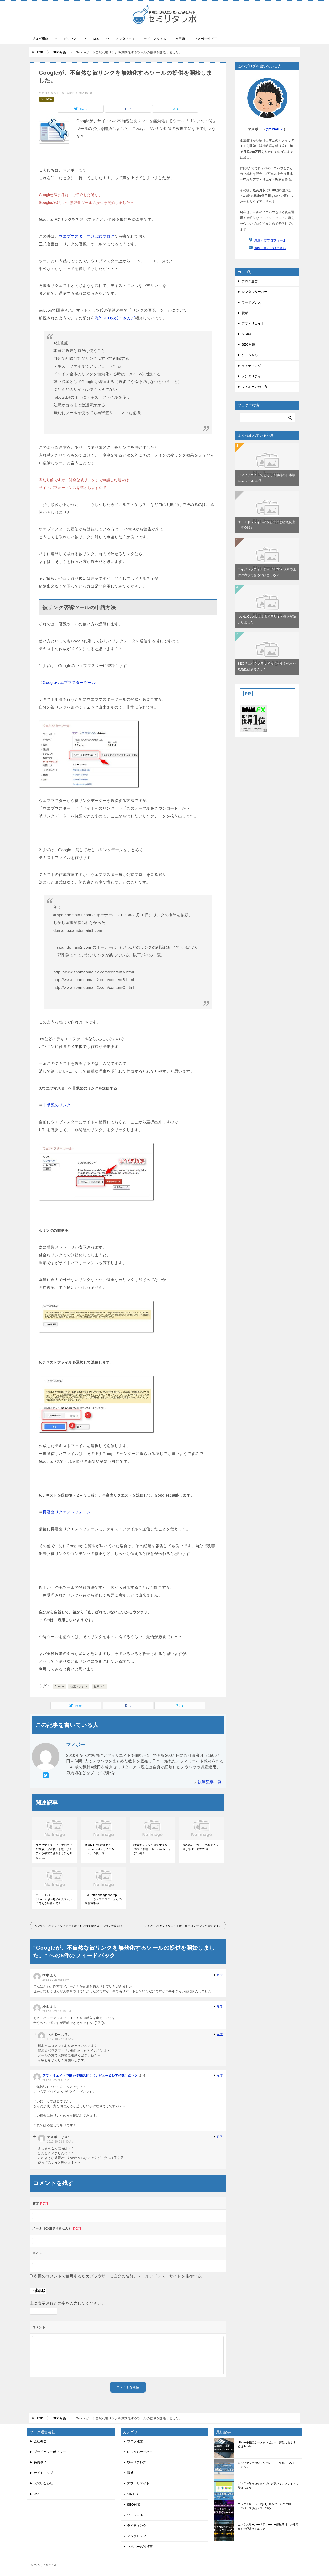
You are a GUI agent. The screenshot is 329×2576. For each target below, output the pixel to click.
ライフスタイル (155, 39)
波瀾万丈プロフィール (270, 240)
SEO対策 (46, 99)
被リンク (99, 1686)
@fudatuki (275, 129)
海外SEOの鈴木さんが (115, 318)
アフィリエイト (253, 323)
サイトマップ (43, 2473)
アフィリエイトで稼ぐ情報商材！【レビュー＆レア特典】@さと (90, 2075)
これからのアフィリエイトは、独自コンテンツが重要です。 (183, 1925)
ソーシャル (250, 355)
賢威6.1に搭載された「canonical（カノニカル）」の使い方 (99, 1849)
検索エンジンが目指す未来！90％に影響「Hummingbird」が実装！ (152, 1849)
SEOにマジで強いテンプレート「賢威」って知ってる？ (267, 2465)
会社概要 (40, 2441)
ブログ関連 (40, 39)
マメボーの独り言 (254, 387)
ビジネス (70, 39)
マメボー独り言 (205, 39)
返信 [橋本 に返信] (220, 1975)
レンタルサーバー (254, 292)
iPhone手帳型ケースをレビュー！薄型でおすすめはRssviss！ (267, 2444)
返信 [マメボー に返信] (220, 2034)
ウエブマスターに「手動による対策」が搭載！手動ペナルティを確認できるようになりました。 (54, 1851)
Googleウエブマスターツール (69, 682)
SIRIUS (247, 334)
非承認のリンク (57, 1105)
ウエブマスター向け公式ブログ (86, 236)
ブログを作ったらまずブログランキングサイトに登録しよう (268, 2485)
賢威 (245, 313)
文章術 (180, 39)
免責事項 (40, 2462)
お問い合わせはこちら (270, 248)
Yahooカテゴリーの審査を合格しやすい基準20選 (201, 1847)
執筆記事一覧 (210, 1782)
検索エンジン (79, 1686)
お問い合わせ (43, 2483)
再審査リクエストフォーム (66, 1512)
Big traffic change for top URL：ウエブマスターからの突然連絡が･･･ (103, 1899)
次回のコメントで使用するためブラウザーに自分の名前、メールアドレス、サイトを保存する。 (119, 2276)
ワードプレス (251, 302)
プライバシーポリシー (50, 2452)
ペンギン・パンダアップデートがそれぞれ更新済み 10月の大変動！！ (79, 1925)
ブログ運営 (250, 281)
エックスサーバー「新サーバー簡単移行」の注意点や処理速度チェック (268, 2526)
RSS (37, 2494)
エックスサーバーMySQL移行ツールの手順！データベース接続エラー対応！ (267, 2506)
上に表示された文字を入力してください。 (67, 2303)
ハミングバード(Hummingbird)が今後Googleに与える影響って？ (54, 1899)
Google (59, 1686)
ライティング (251, 366)
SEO (96, 39)
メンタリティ (125, 39)
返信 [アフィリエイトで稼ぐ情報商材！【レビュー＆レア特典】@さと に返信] (220, 2075)
